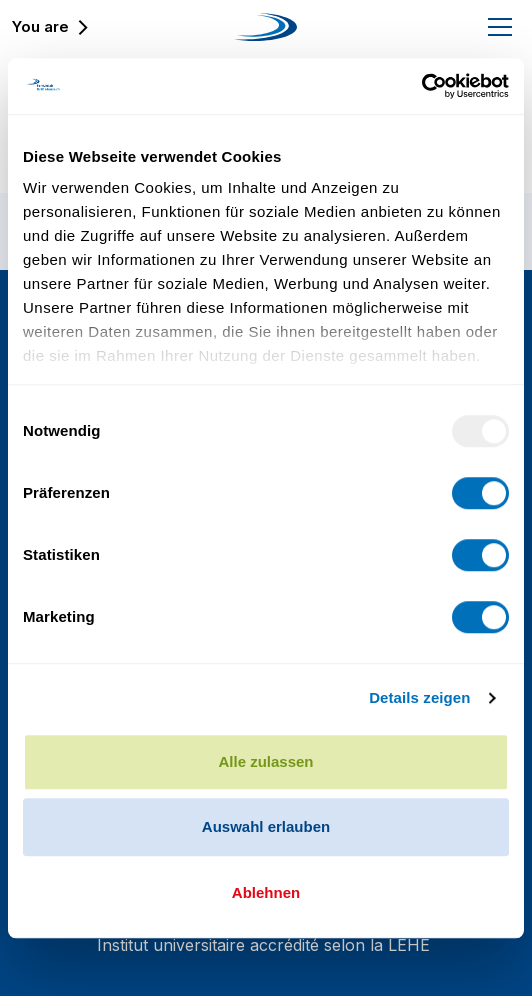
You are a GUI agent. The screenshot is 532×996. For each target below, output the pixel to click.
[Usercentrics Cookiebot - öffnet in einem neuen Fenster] (421, 86)
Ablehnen (266, 892)
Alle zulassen (265, 761)
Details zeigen (419, 697)
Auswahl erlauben (266, 826)
